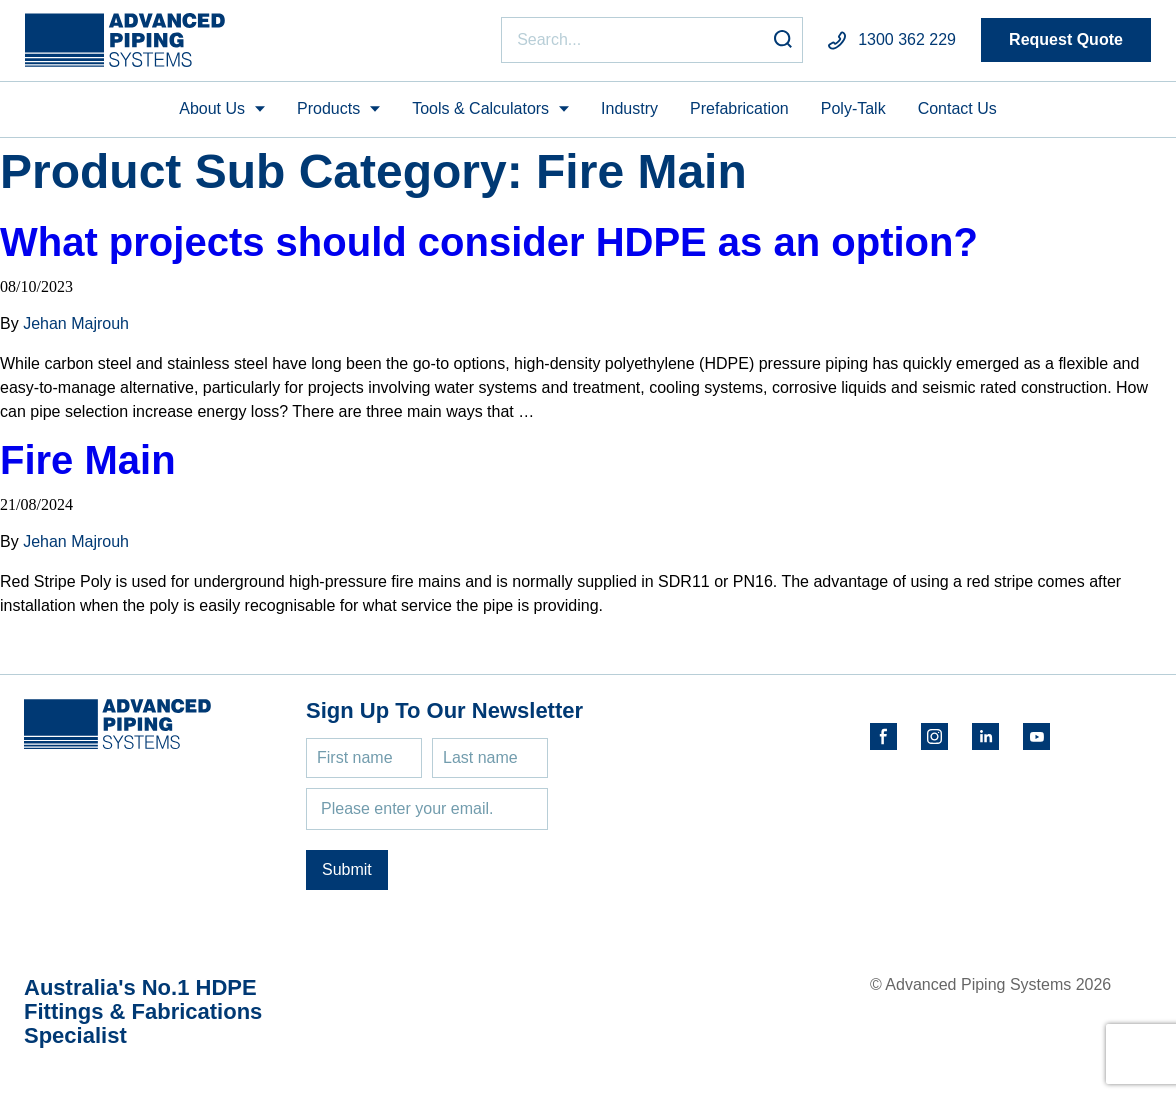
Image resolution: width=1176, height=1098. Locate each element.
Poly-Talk (853, 108)
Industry (629, 108)
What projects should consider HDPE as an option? (489, 242)
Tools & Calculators (480, 108)
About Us (212, 108)
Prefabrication (739, 108)
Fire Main (88, 460)
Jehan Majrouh (76, 323)
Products (328, 108)
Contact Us (957, 108)
